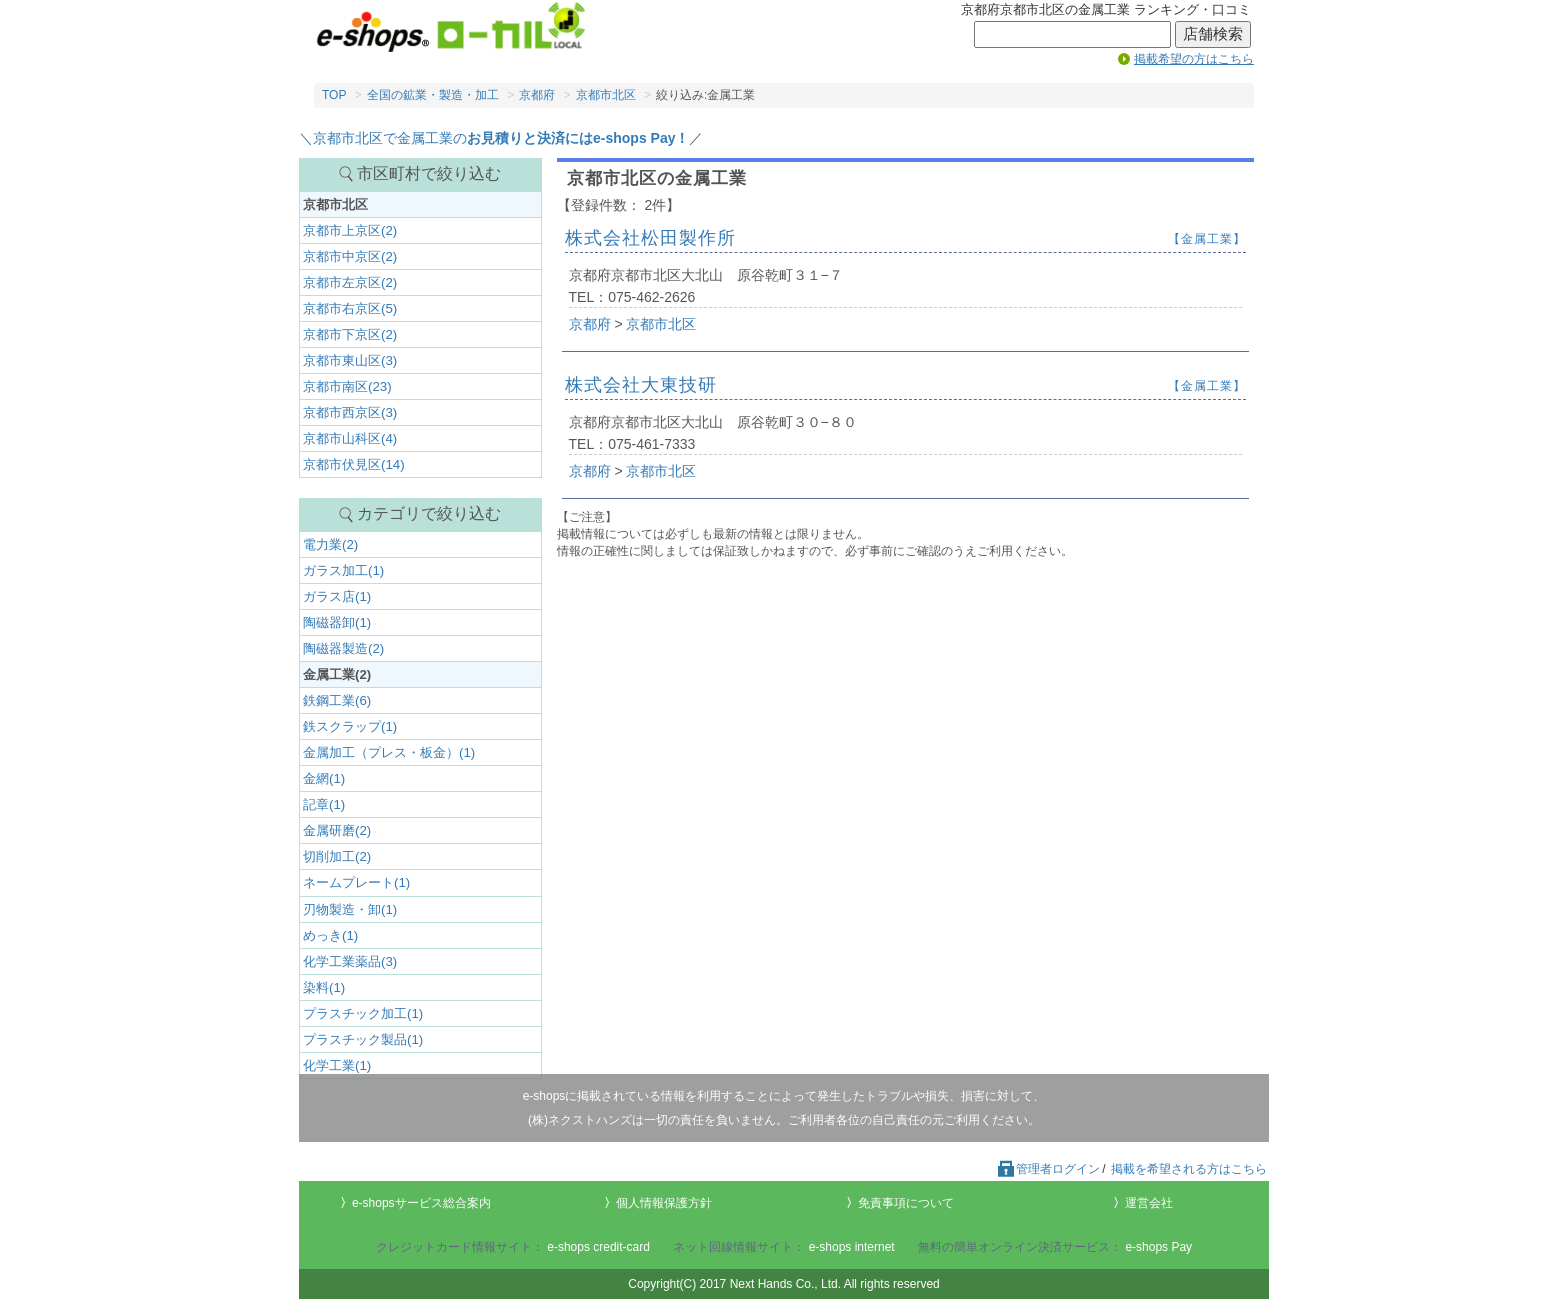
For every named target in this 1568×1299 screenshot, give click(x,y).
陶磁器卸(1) (337, 622)
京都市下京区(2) (350, 334)
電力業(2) (330, 544)
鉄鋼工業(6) (337, 700)
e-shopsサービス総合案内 (421, 1203)
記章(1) (324, 804)
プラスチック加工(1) (363, 1013)
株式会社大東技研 (641, 385)
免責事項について (906, 1203)
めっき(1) (330, 935)
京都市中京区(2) (350, 256)
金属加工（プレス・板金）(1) (389, 752)
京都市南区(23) (347, 386)
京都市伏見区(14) (354, 464)
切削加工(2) (337, 856)
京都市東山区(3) (350, 360)
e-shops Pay (1158, 1247)
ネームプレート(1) (356, 882)
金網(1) (324, 778)
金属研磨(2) (337, 830)
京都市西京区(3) (350, 412)
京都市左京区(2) (350, 282)
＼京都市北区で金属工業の (494, 138)
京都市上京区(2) (350, 230)
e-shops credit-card (598, 1247)
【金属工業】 (1207, 239)
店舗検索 (1213, 34)
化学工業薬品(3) (350, 961)
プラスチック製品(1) (363, 1039)
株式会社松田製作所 (650, 238)
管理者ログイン (1048, 1169)
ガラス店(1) (337, 596)
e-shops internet (852, 1247)
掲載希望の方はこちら (1194, 59)
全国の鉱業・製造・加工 (433, 95)
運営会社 (1149, 1203)
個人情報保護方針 (664, 1203)
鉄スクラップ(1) (350, 726)
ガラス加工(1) (343, 570)
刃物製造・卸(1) (350, 909)
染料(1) (324, 987)
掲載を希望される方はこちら (1189, 1169)
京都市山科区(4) (350, 438)
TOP (334, 95)
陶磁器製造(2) (343, 648)
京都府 (537, 95)
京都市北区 (606, 95)
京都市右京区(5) (350, 308)
